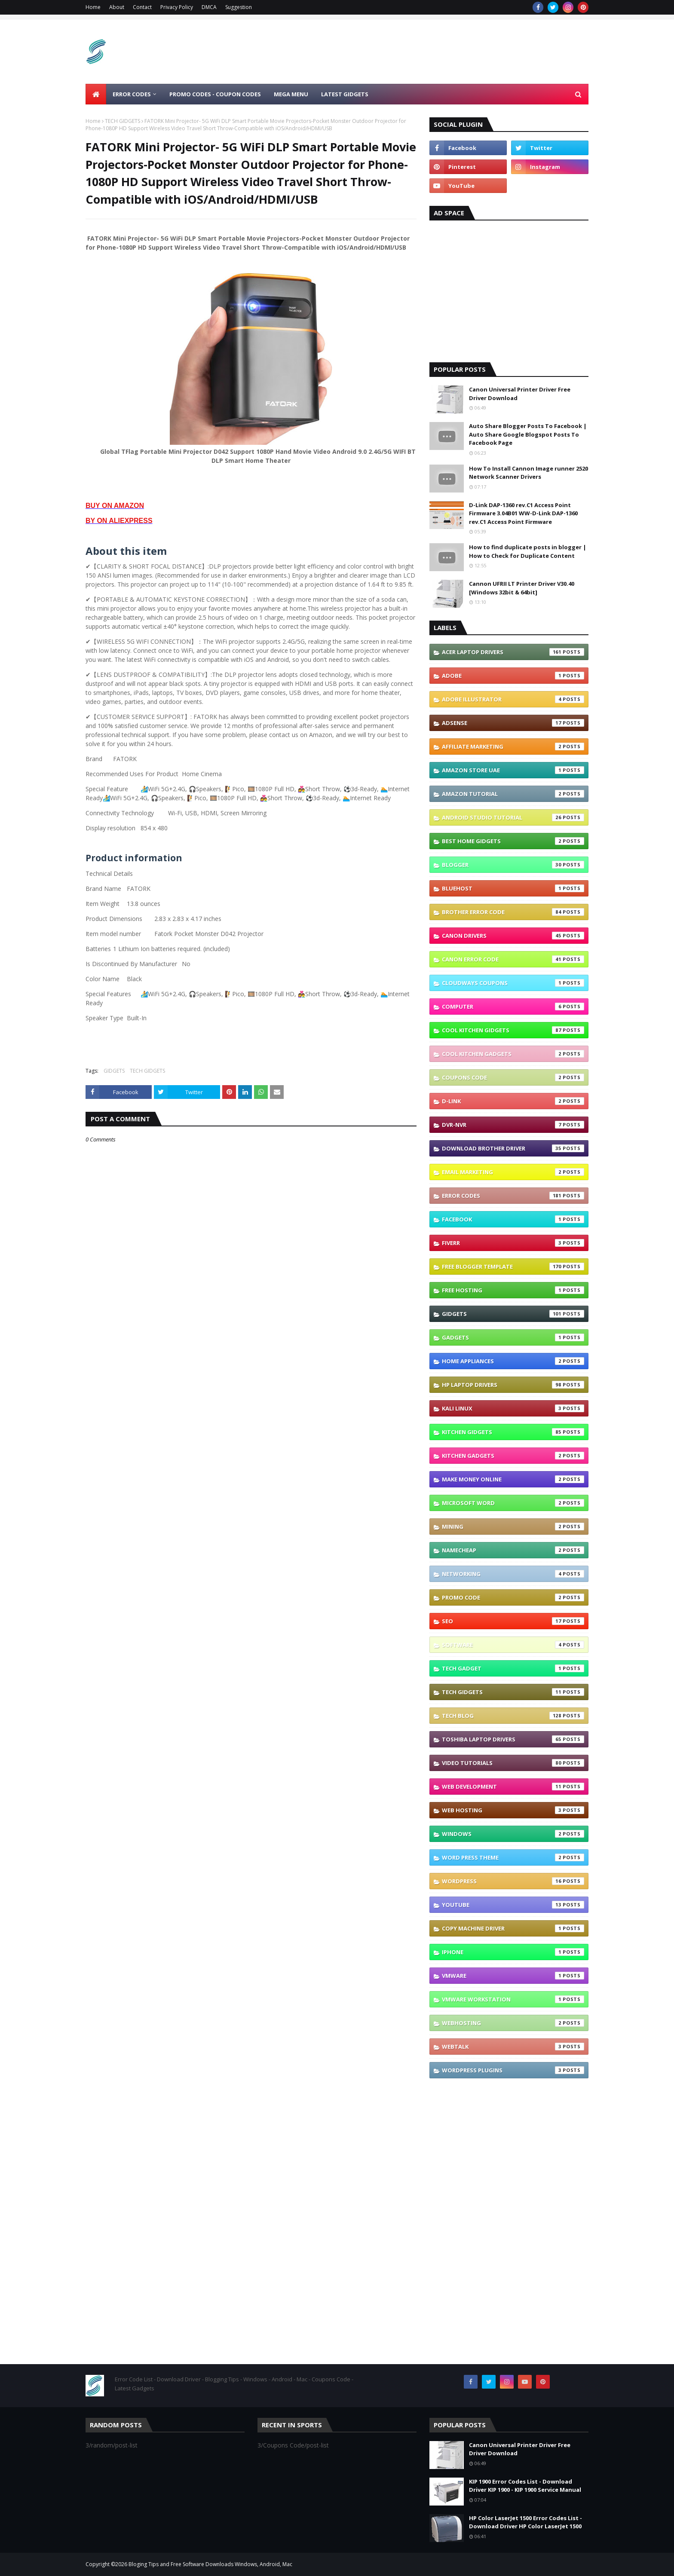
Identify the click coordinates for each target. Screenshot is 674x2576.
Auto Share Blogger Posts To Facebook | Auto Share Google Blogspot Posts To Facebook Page (528, 434)
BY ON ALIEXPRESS (119, 520)
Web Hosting (513, 1810)
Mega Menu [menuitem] (291, 94)
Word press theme (513, 1857)
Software (513, 1645)
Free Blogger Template (513, 1266)
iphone (513, 1952)
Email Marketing (513, 1172)
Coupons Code (513, 1077)
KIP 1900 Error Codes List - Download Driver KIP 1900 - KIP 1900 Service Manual (525, 2486)
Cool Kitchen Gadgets (513, 1054)
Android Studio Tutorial (513, 817)
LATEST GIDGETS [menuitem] (344, 94)
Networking (513, 1574)
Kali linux (513, 1408)
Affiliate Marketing (513, 746)
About (116, 7)
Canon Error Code (513, 959)
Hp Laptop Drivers (513, 1385)
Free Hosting (513, 1290)
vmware (513, 1975)
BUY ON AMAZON (115, 505)
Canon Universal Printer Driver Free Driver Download (519, 393)
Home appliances (513, 1361)
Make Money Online (513, 1479)
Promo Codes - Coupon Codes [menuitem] (215, 94)
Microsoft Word (513, 1503)
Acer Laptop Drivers (513, 652)
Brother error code (513, 912)
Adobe (513, 675)
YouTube (513, 1905)
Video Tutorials (513, 1763)
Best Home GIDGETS (513, 841)
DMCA (209, 7)
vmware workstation (513, 1999)
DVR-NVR (513, 1125)
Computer (513, 1006)
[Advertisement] (432, 51)
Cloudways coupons (513, 983)
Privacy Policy (176, 7)
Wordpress (513, 1881)
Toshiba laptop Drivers (513, 1739)
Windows (513, 1834)
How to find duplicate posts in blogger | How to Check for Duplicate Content (527, 551)
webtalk (513, 2046)
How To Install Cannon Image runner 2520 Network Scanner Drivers (528, 473)
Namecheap (513, 1550)
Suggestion (238, 7)
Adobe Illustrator (513, 699)
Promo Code (513, 1597)
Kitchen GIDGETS (513, 1432)
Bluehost (513, 888)
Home (93, 7)
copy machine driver (513, 1928)
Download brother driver (513, 1148)
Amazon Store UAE (513, 770)
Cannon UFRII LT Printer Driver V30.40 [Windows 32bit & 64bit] (521, 588)
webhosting (513, 2023)
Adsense (513, 723)
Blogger (513, 865)
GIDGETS (114, 1070)
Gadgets (513, 1337)
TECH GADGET (513, 1668)
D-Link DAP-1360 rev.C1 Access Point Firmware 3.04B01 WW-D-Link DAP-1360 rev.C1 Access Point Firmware (523, 513)
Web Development (513, 1786)
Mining (513, 1526)
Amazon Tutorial (513, 794)
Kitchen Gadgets (513, 1455)
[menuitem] (96, 94)
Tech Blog (513, 1715)
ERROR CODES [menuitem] (132, 94)
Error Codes (513, 1195)
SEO (513, 1621)
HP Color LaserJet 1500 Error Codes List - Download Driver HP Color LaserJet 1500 (525, 2522)
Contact (142, 7)
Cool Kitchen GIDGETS (513, 1030)
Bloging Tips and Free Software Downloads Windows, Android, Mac (210, 2564)
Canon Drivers (513, 935)
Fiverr (513, 1243)
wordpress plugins (513, 2070)
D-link (513, 1101)
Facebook (513, 1219)
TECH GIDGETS (122, 121)
